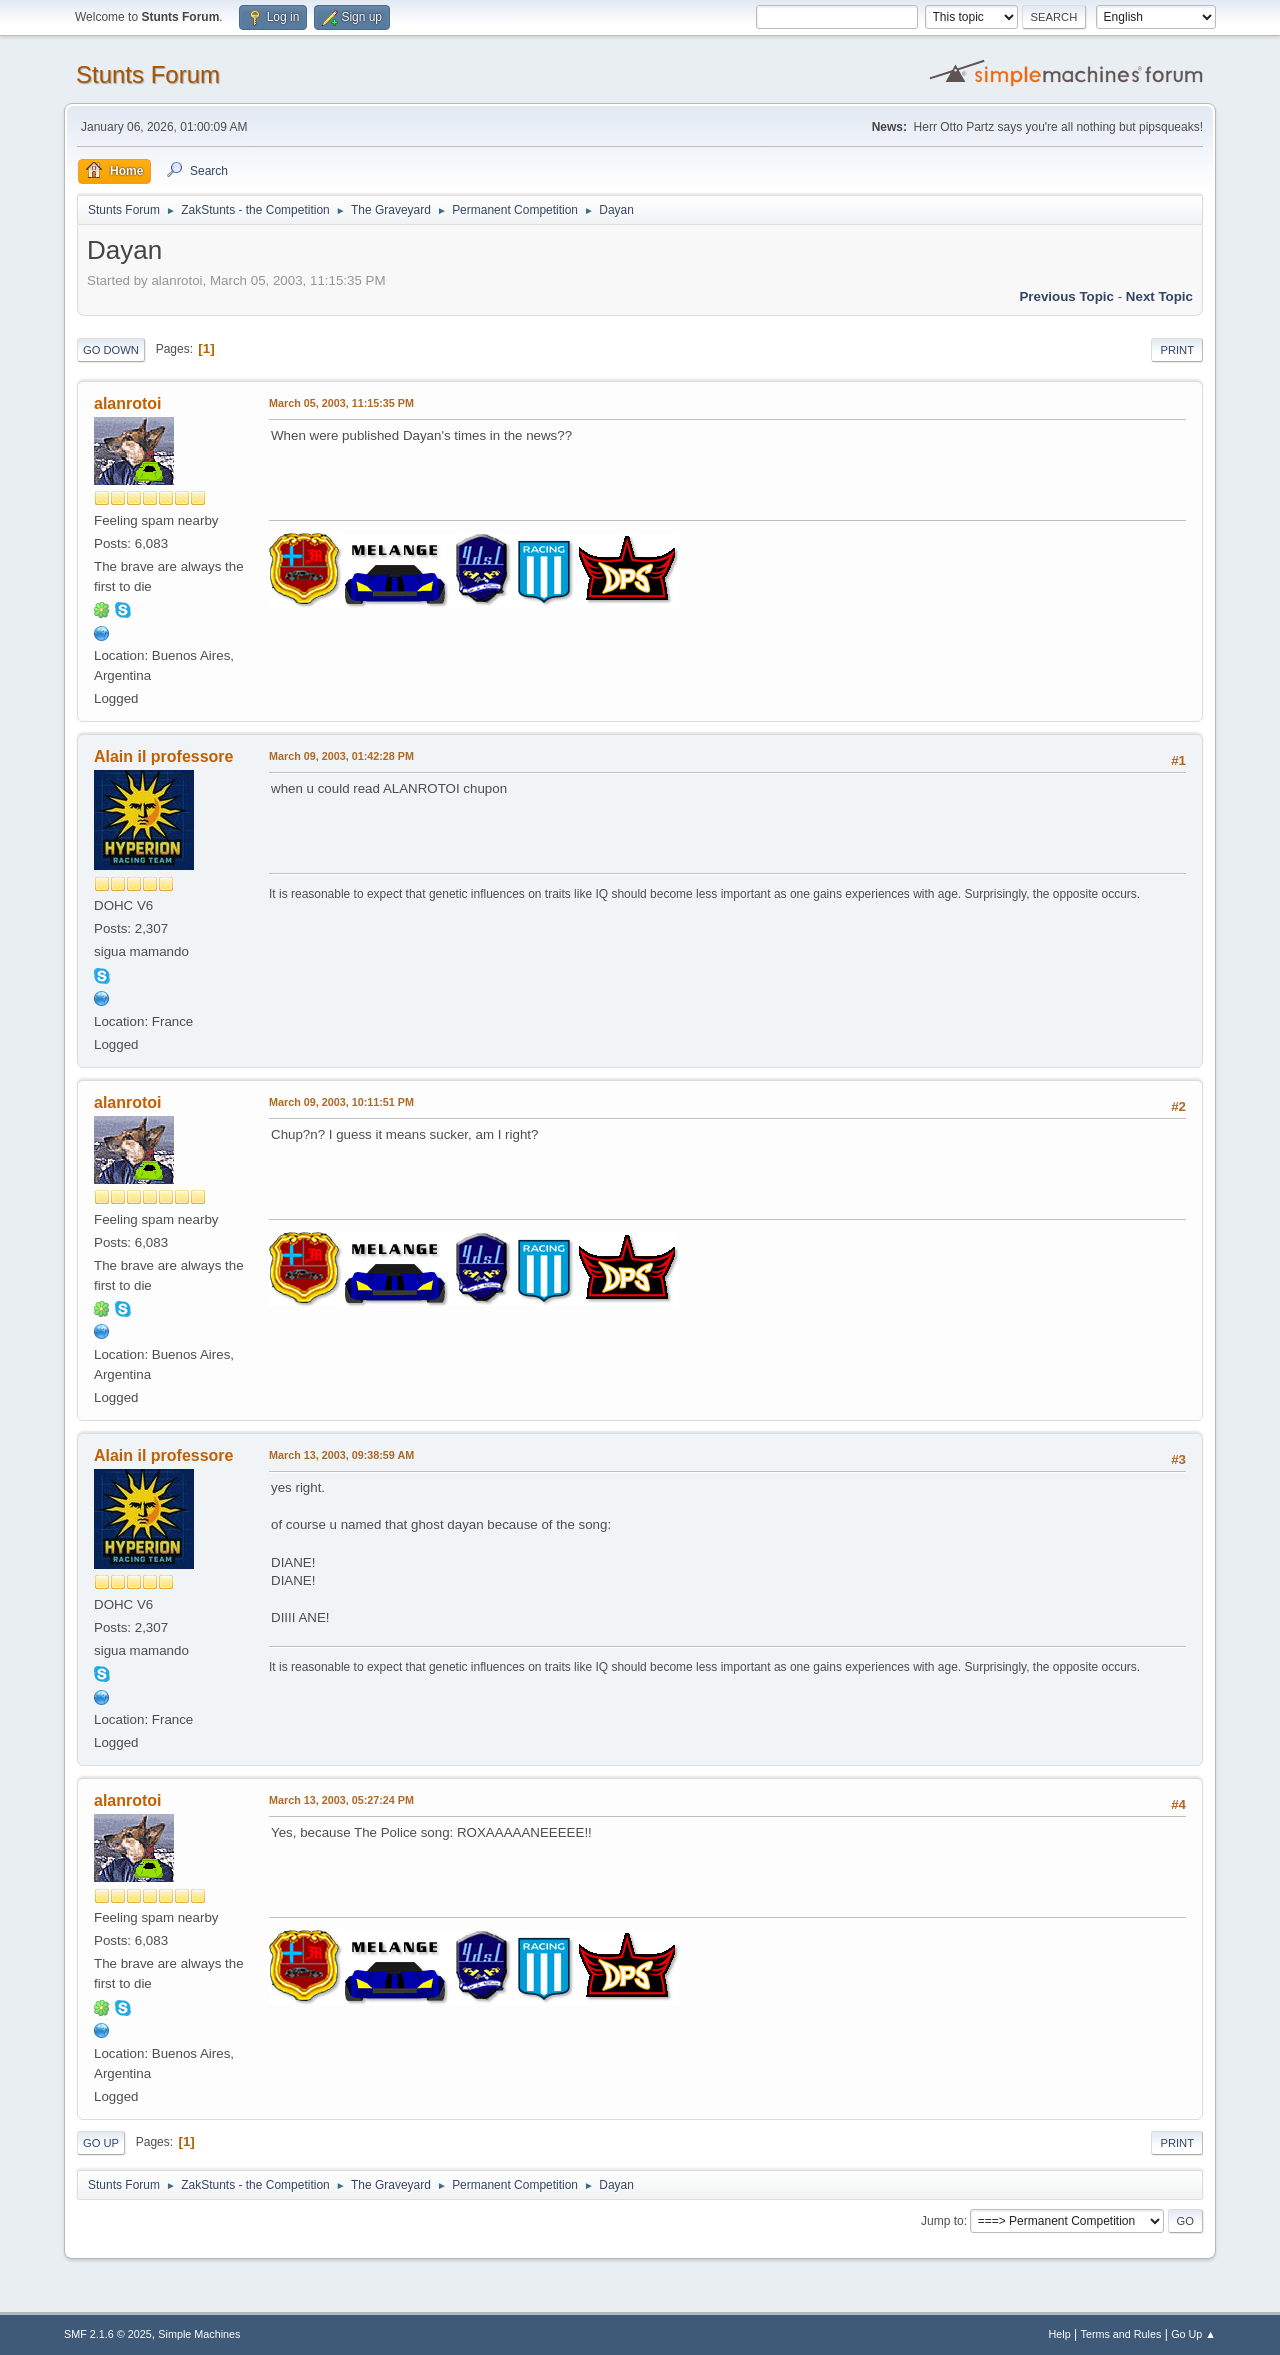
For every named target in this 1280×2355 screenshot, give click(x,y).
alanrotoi (128, 403)
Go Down (111, 350)
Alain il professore (163, 756)
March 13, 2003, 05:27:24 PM (341, 1800)
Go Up (101, 2143)
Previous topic (1066, 296)
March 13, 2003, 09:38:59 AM (341, 1455)
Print (1177, 350)
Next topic (1159, 296)
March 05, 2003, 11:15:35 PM (341, 403)
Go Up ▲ (1193, 2334)
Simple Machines (199, 2334)
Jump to (942, 2221)
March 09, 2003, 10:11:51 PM (341, 1102)
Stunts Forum (148, 74)
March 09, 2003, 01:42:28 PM (341, 756)
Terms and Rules (1121, 2334)
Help (1060, 2334)
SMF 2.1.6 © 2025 (108, 2334)
